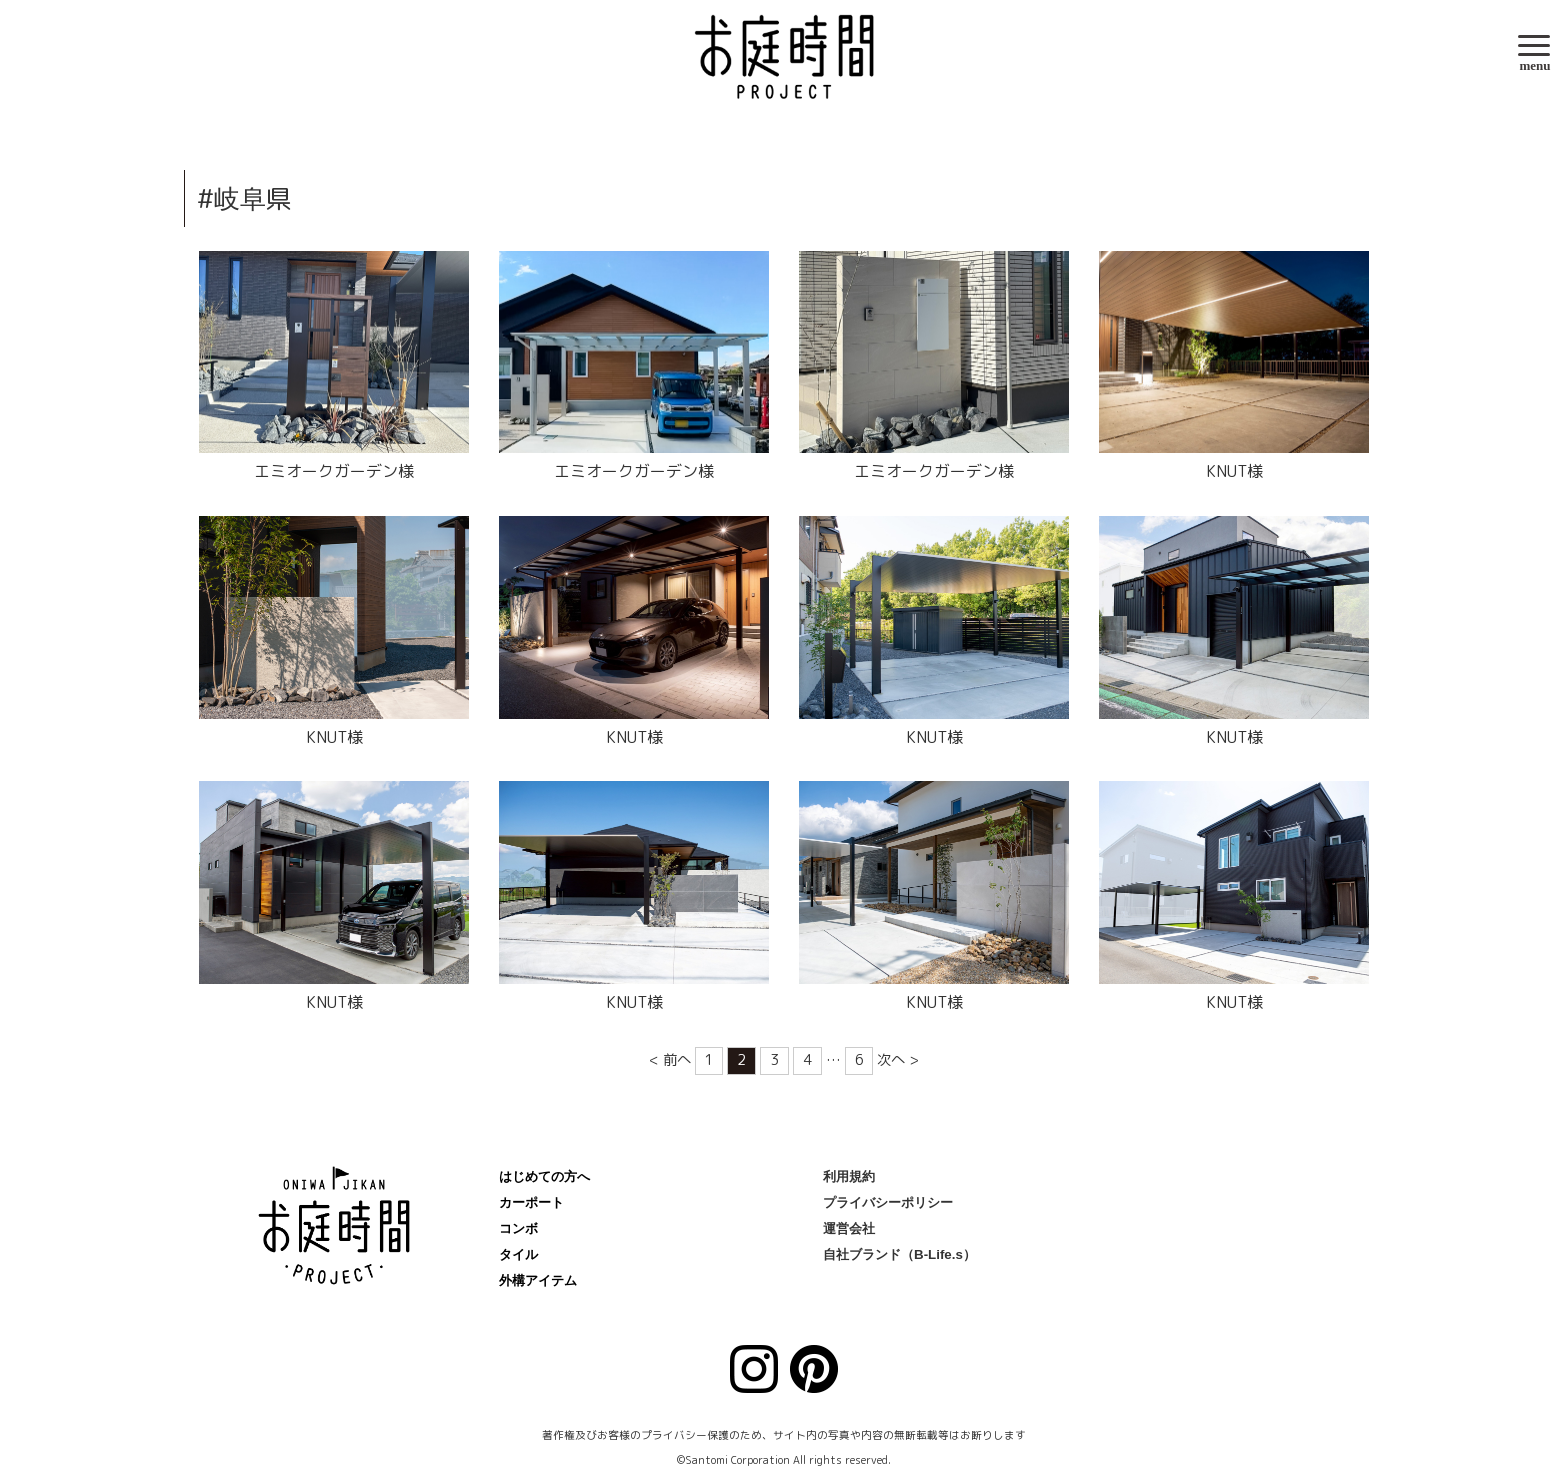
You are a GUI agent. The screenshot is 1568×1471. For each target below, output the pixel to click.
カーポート (531, 1202)
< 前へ (670, 1060)
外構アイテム (538, 1280)
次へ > (898, 1060)
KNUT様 (1234, 471)
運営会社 (849, 1228)
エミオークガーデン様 (334, 471)
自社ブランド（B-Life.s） (899, 1254)
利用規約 (849, 1176)
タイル (518, 1254)
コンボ (518, 1228)
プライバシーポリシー (888, 1202)
